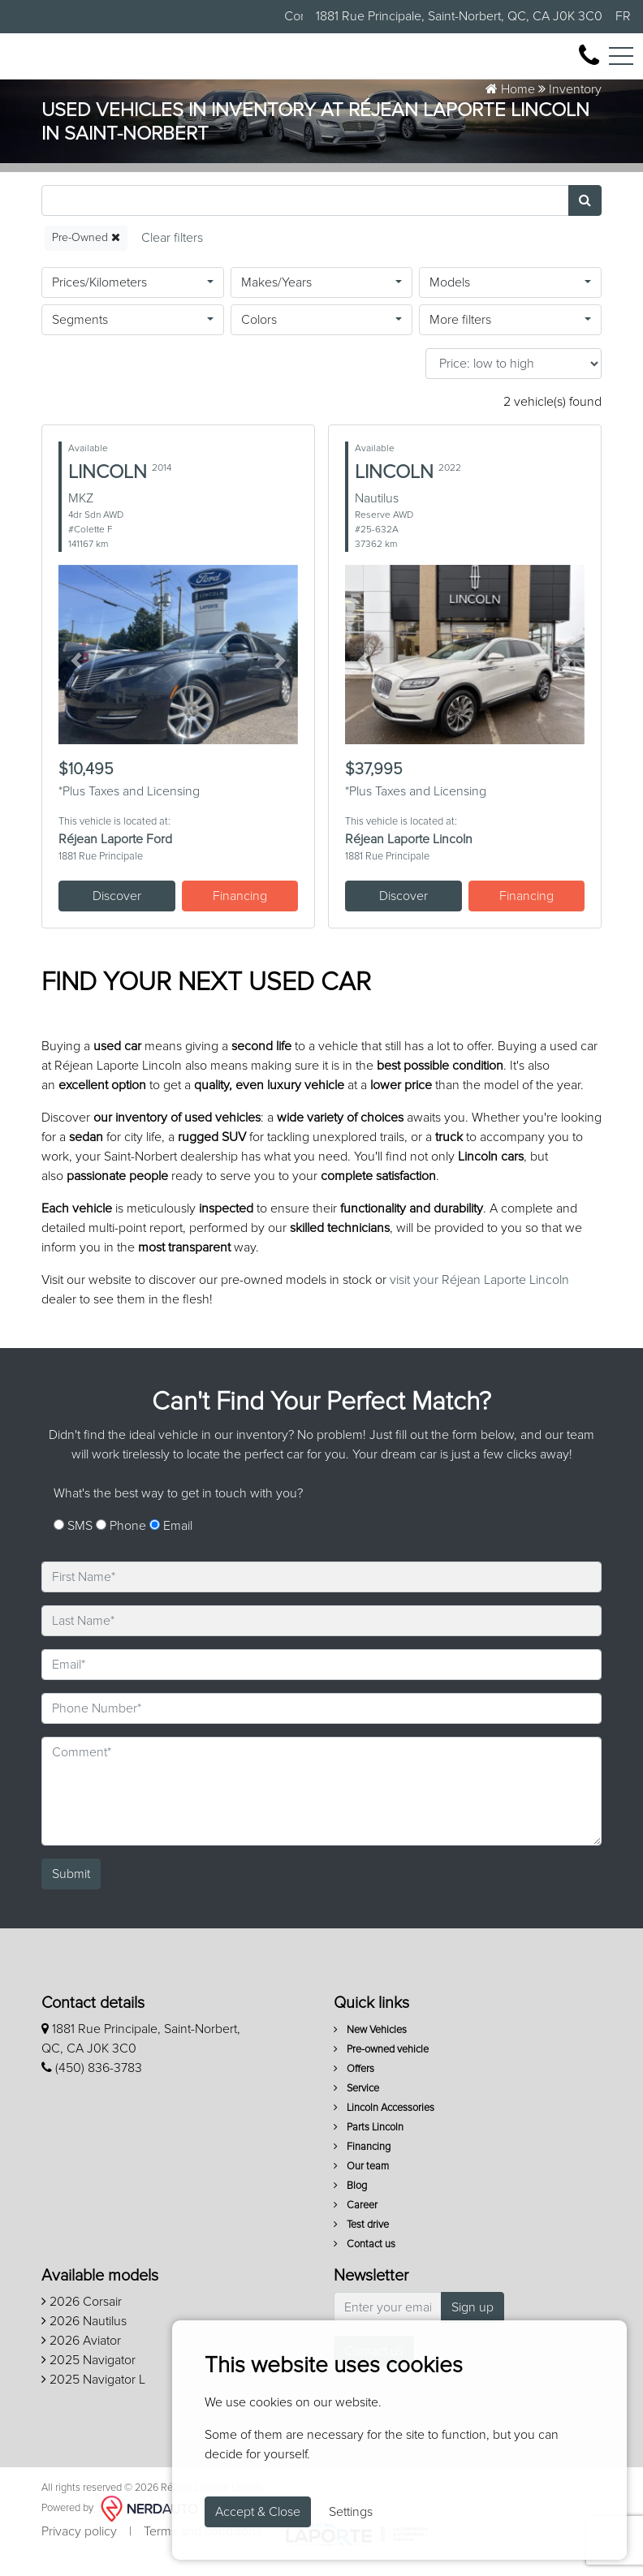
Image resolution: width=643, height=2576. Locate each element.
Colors (259, 336)
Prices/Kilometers (99, 299)
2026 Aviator (81, 2357)
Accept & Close (257, 2511)
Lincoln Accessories (384, 2125)
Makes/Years (276, 299)
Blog (350, 2203)
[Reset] (172, 255)
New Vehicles (370, 2047)
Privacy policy (79, 2548)
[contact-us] (589, 64)
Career (356, 2222)
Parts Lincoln (368, 2144)
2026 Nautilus (84, 2338)
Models (449, 299)
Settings (351, 2511)
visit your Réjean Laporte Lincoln (479, 1296)
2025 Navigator (88, 2377)
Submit (71, 1891)
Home (510, 106)
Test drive (361, 2242)
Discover (117, 913)
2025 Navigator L (93, 2396)
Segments (80, 336)
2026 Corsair (81, 2318)
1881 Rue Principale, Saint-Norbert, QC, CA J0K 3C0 (459, 16)
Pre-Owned (86, 254)
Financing (240, 913)
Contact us (364, 2261)
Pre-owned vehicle (381, 2066)
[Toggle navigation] (621, 65)
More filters (460, 336)
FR (623, 16)
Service (356, 2105)
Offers (354, 2086)
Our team (361, 2183)
